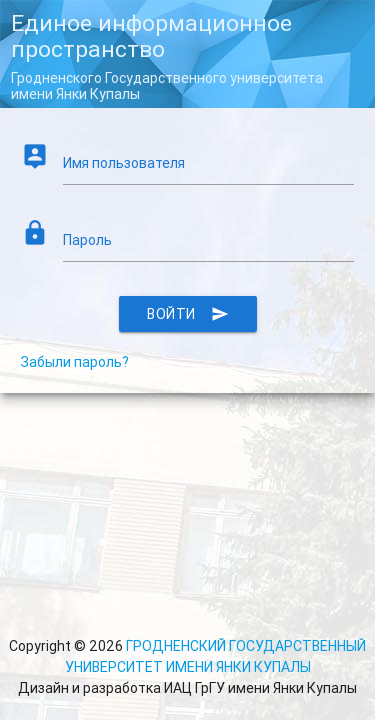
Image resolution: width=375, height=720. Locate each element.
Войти (188, 328)
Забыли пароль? (86, 377)
